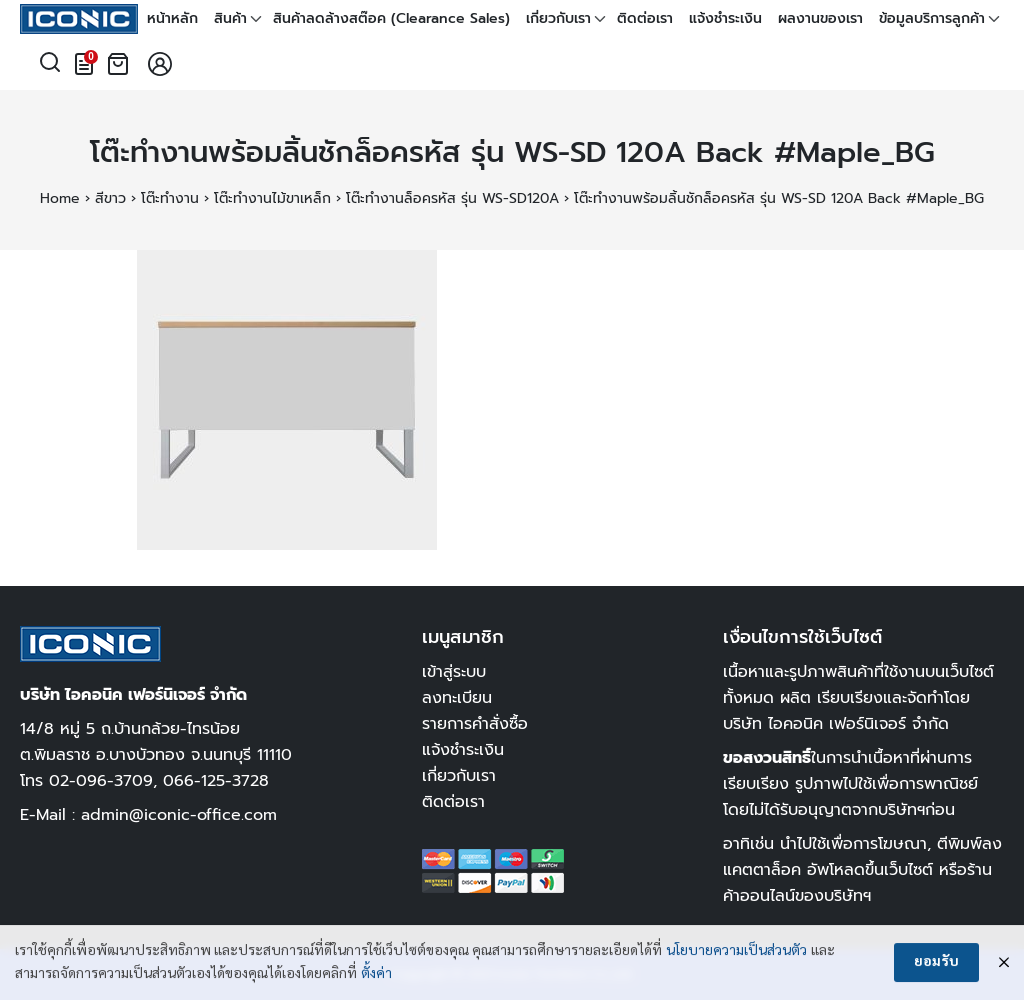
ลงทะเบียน (457, 697)
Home (60, 198)
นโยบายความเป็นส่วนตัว (736, 953)
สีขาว (110, 198)
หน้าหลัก (172, 18)
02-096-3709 (101, 780)
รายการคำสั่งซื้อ (475, 723)
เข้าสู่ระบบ (454, 671)
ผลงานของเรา (820, 18)
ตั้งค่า (376, 975)
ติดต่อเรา (645, 18)
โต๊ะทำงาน (170, 198)
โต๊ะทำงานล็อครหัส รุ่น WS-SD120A (452, 198)
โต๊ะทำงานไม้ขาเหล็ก (272, 198)
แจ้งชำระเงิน (725, 18)
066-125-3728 (216, 780)
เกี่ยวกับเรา (558, 18)
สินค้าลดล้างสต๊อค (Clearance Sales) (391, 18)
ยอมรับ (936, 964)
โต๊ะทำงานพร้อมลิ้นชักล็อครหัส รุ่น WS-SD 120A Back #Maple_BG (512, 152)
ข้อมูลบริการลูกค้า (932, 18)
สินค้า (230, 18)
